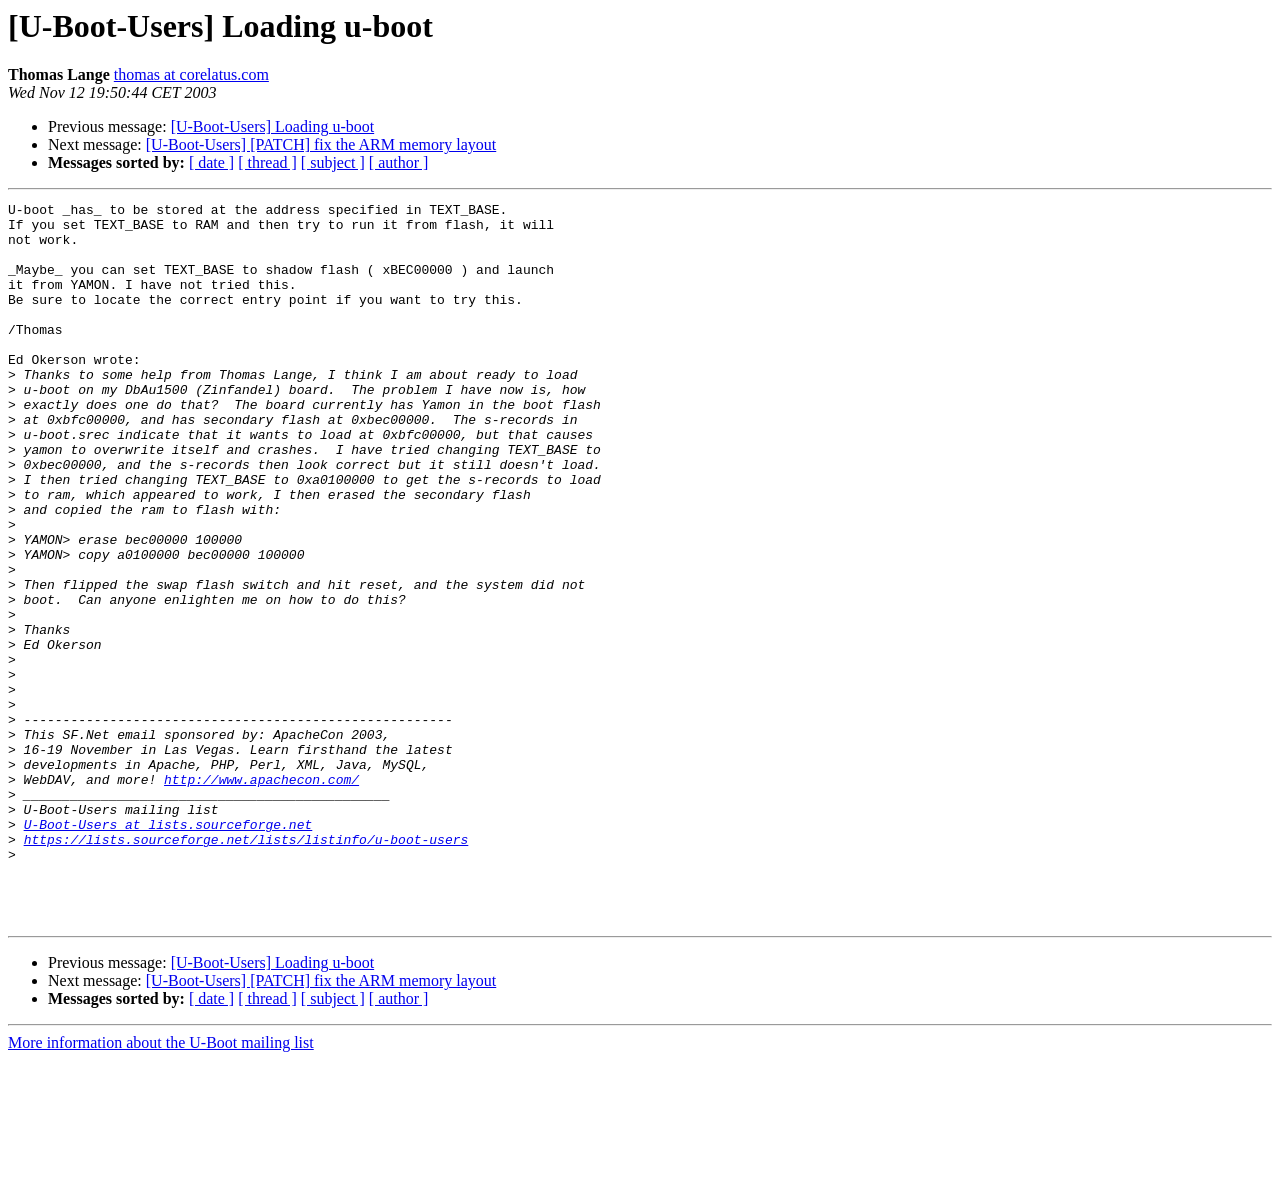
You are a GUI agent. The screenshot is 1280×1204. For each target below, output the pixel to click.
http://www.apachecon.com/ (261, 896)
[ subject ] (333, 162)
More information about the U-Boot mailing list (161, 1186)
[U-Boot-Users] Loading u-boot (273, 126)
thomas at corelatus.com (191, 74)
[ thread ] (267, 162)
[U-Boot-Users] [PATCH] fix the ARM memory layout (321, 144)
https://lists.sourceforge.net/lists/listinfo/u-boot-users (246, 968)
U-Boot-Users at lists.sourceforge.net (168, 950)
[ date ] (211, 162)
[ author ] (399, 162)
